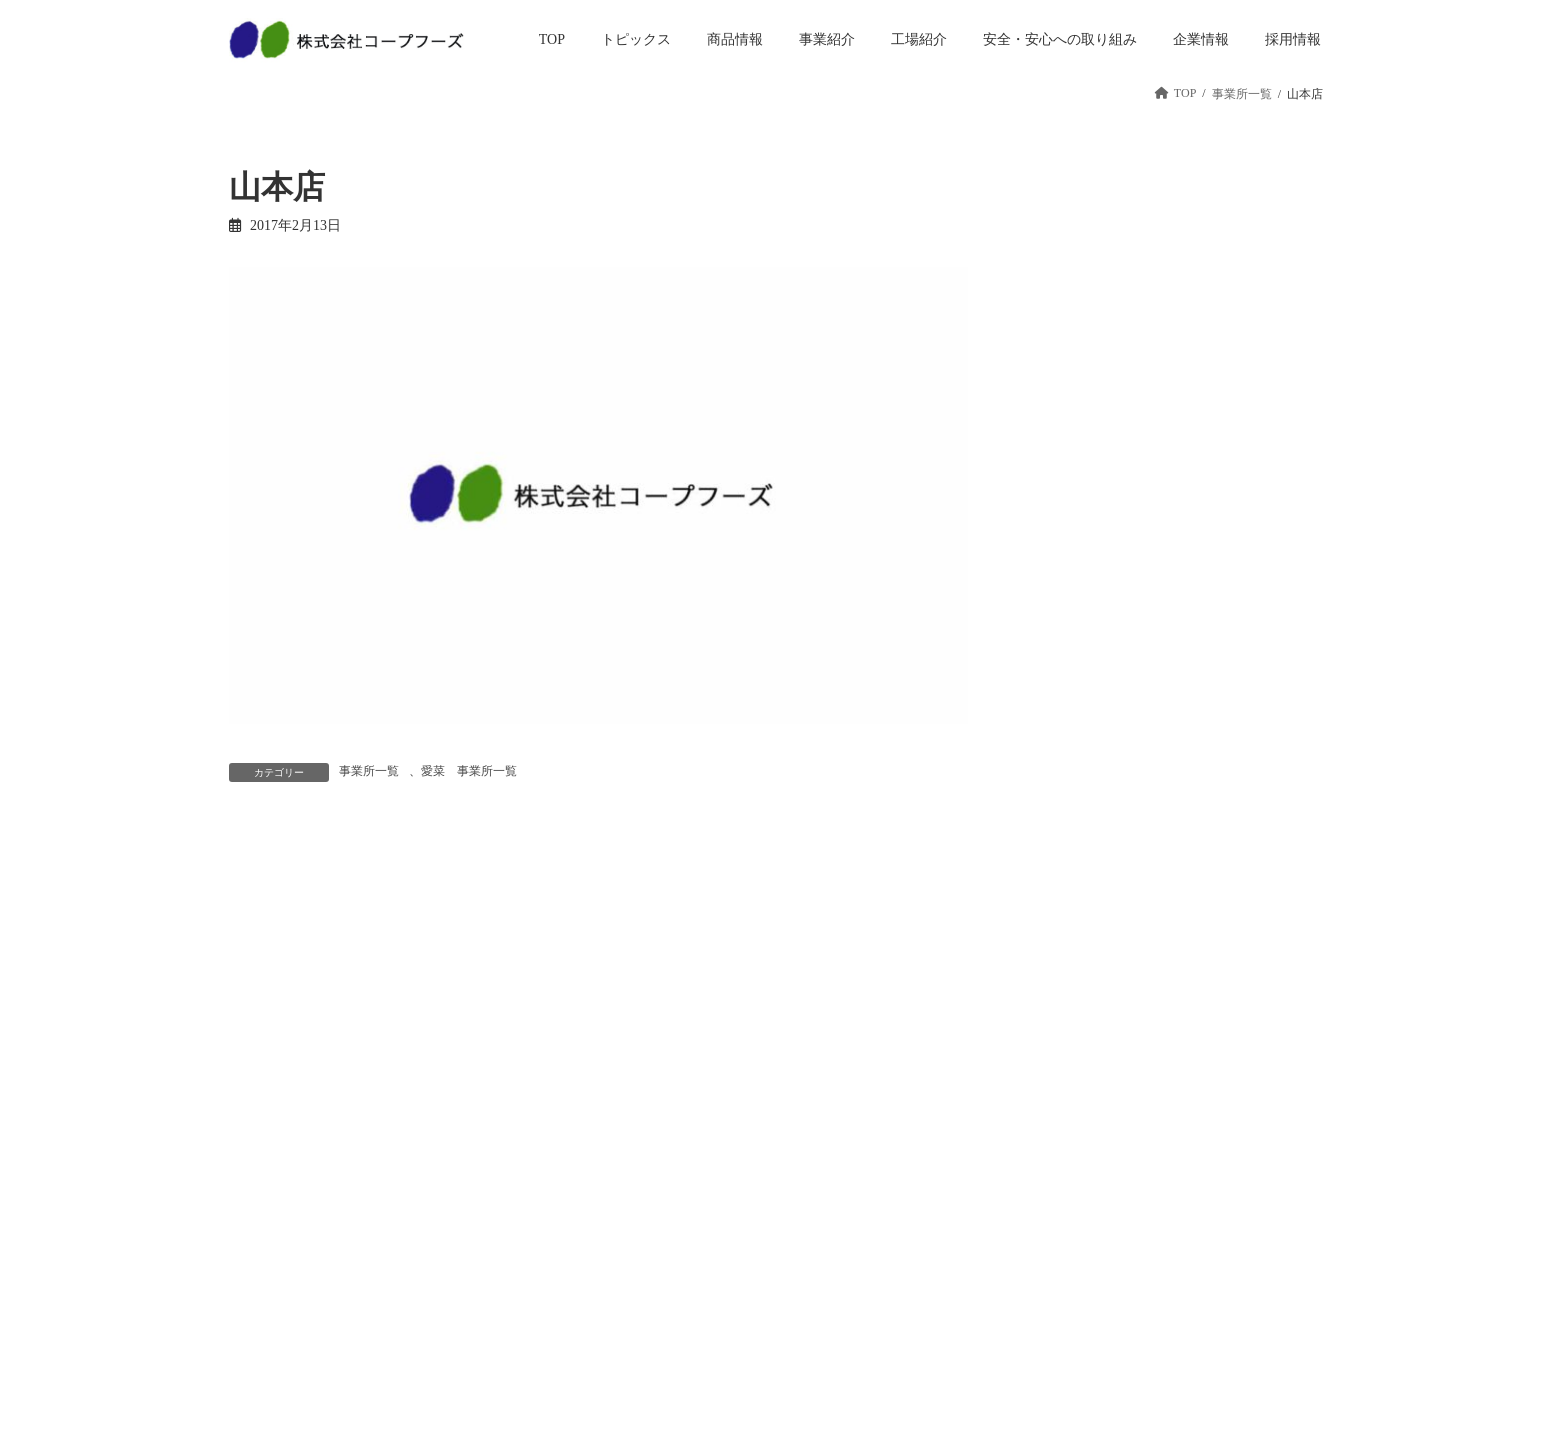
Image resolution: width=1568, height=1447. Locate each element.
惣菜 (443, 1207)
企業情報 (835, 1138)
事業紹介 (645, 1138)
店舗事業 (645, 1172)
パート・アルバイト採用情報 (1073, 1215)
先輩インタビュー (1049, 1328)
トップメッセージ (859, 1172)
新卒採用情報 (1037, 1172)
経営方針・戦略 (853, 1207)
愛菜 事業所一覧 (469, 771)
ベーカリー (461, 1242)
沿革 (823, 1242)
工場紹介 (645, 1242)
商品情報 (455, 1172)
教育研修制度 (1037, 1294)
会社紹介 (1025, 1259)
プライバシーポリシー (1251, 1172)
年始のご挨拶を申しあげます (1219, 678)
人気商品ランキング (485, 1311)
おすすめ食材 (1170, 565)
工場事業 (645, 1207)
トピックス (461, 1138)
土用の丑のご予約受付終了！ (1219, 339)
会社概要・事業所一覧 (871, 1277)
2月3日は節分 (1170, 452)
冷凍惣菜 (455, 1277)
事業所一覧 (369, 771)
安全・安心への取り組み (687, 1277)
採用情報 (1025, 1138)
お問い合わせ (1227, 1138)
